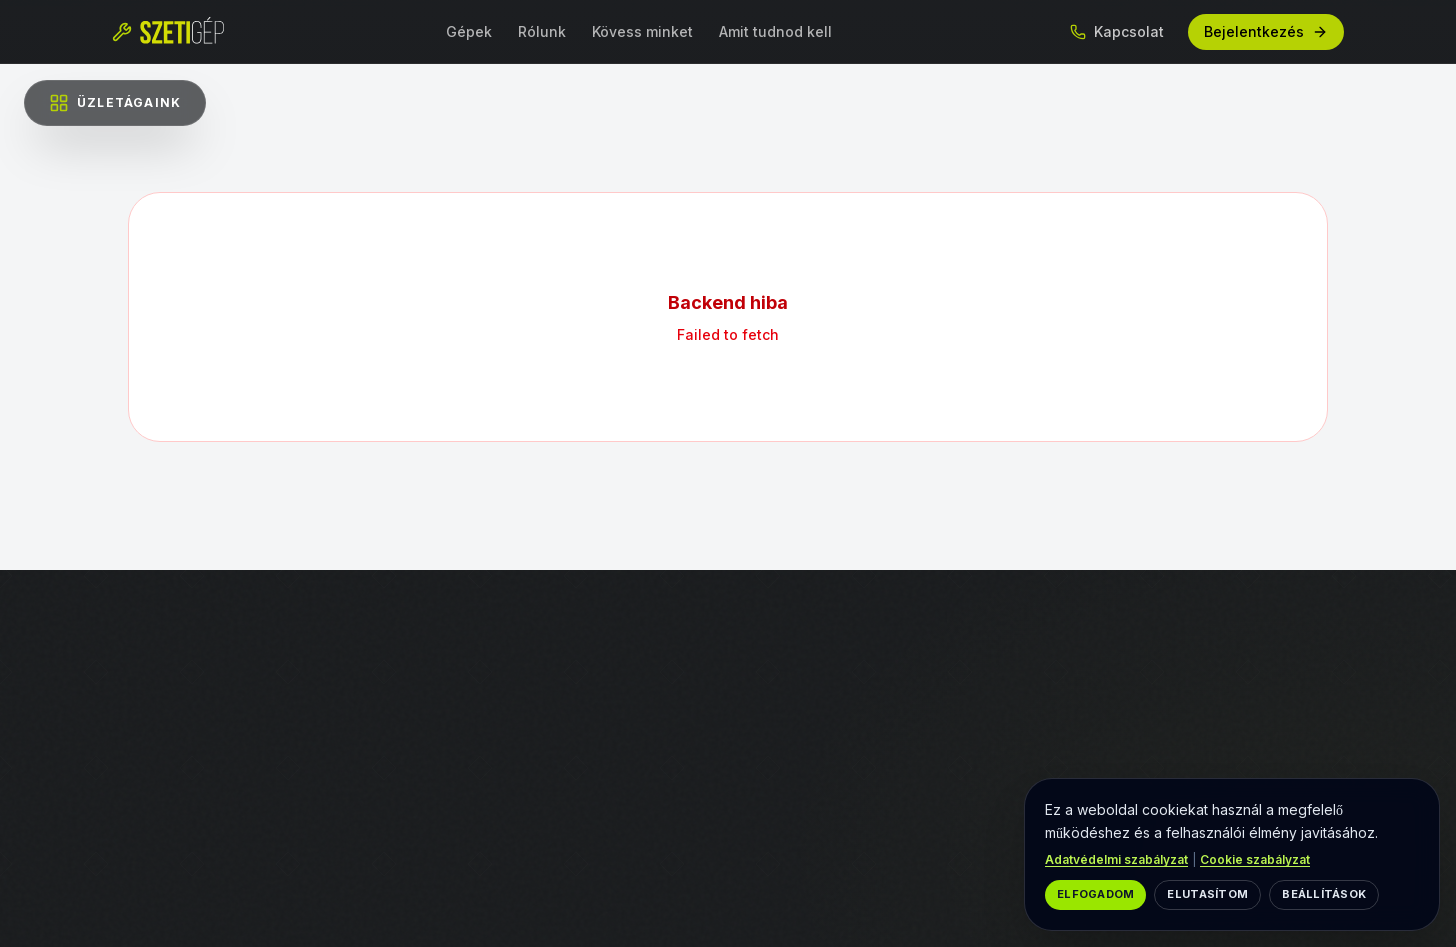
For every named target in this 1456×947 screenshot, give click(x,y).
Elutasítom (1207, 894)
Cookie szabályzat (1255, 859)
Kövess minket (642, 31)
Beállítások (1324, 894)
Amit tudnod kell (775, 31)
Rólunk (542, 31)
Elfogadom (1095, 894)
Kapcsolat (1117, 31)
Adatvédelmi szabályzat (1116, 859)
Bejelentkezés (1266, 31)
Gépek (469, 31)
